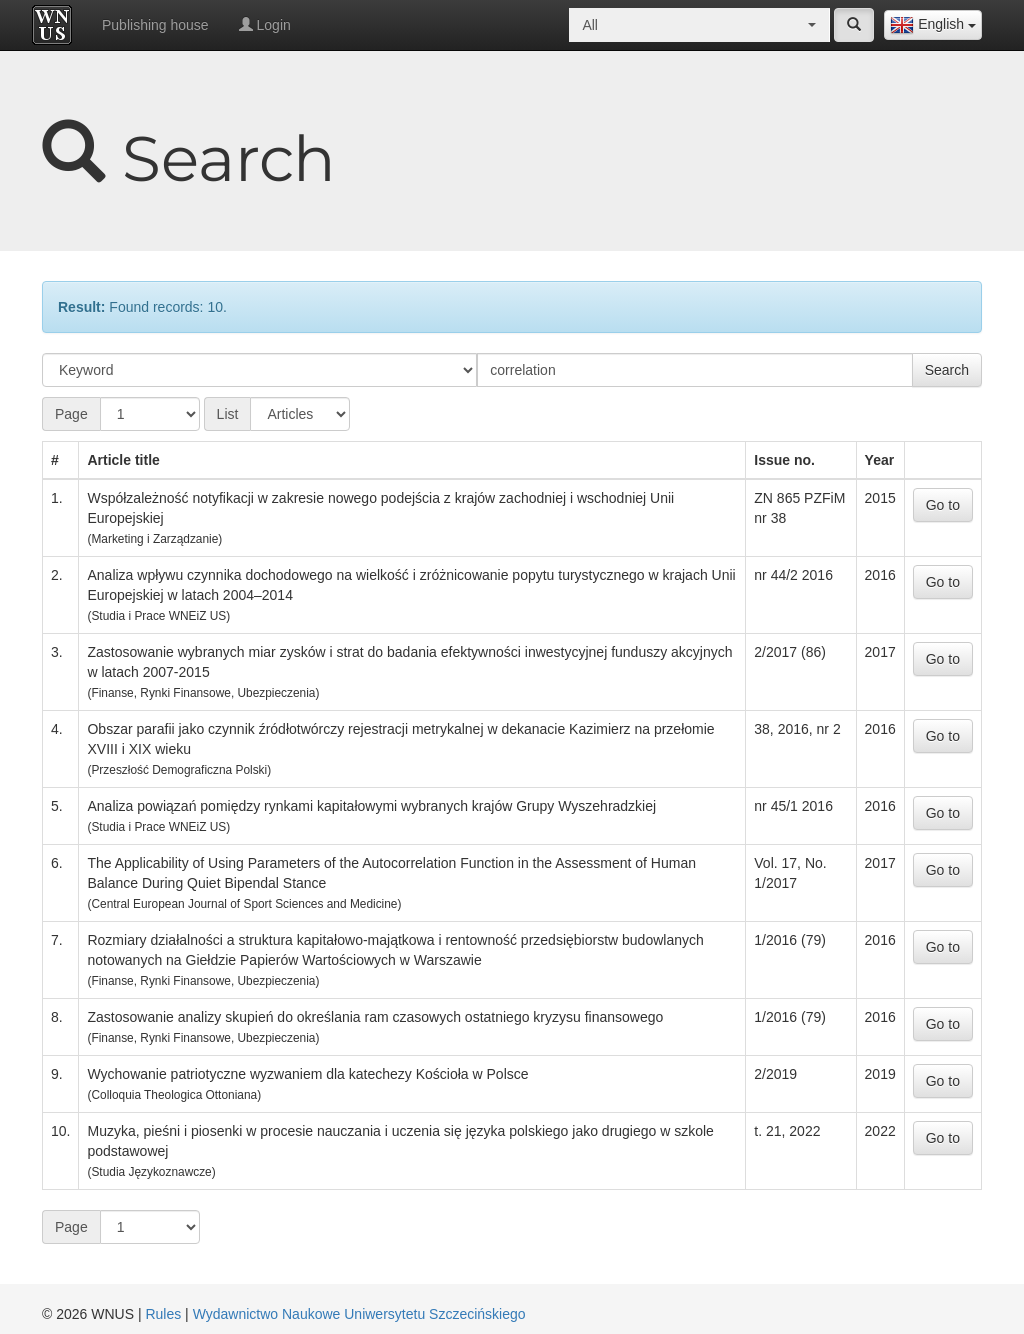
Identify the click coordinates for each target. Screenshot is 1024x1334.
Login (265, 25)
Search (947, 370)
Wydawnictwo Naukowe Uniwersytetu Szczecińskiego (359, 1314)
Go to (943, 505)
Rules (163, 1314)
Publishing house (155, 25)
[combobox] (933, 25)
